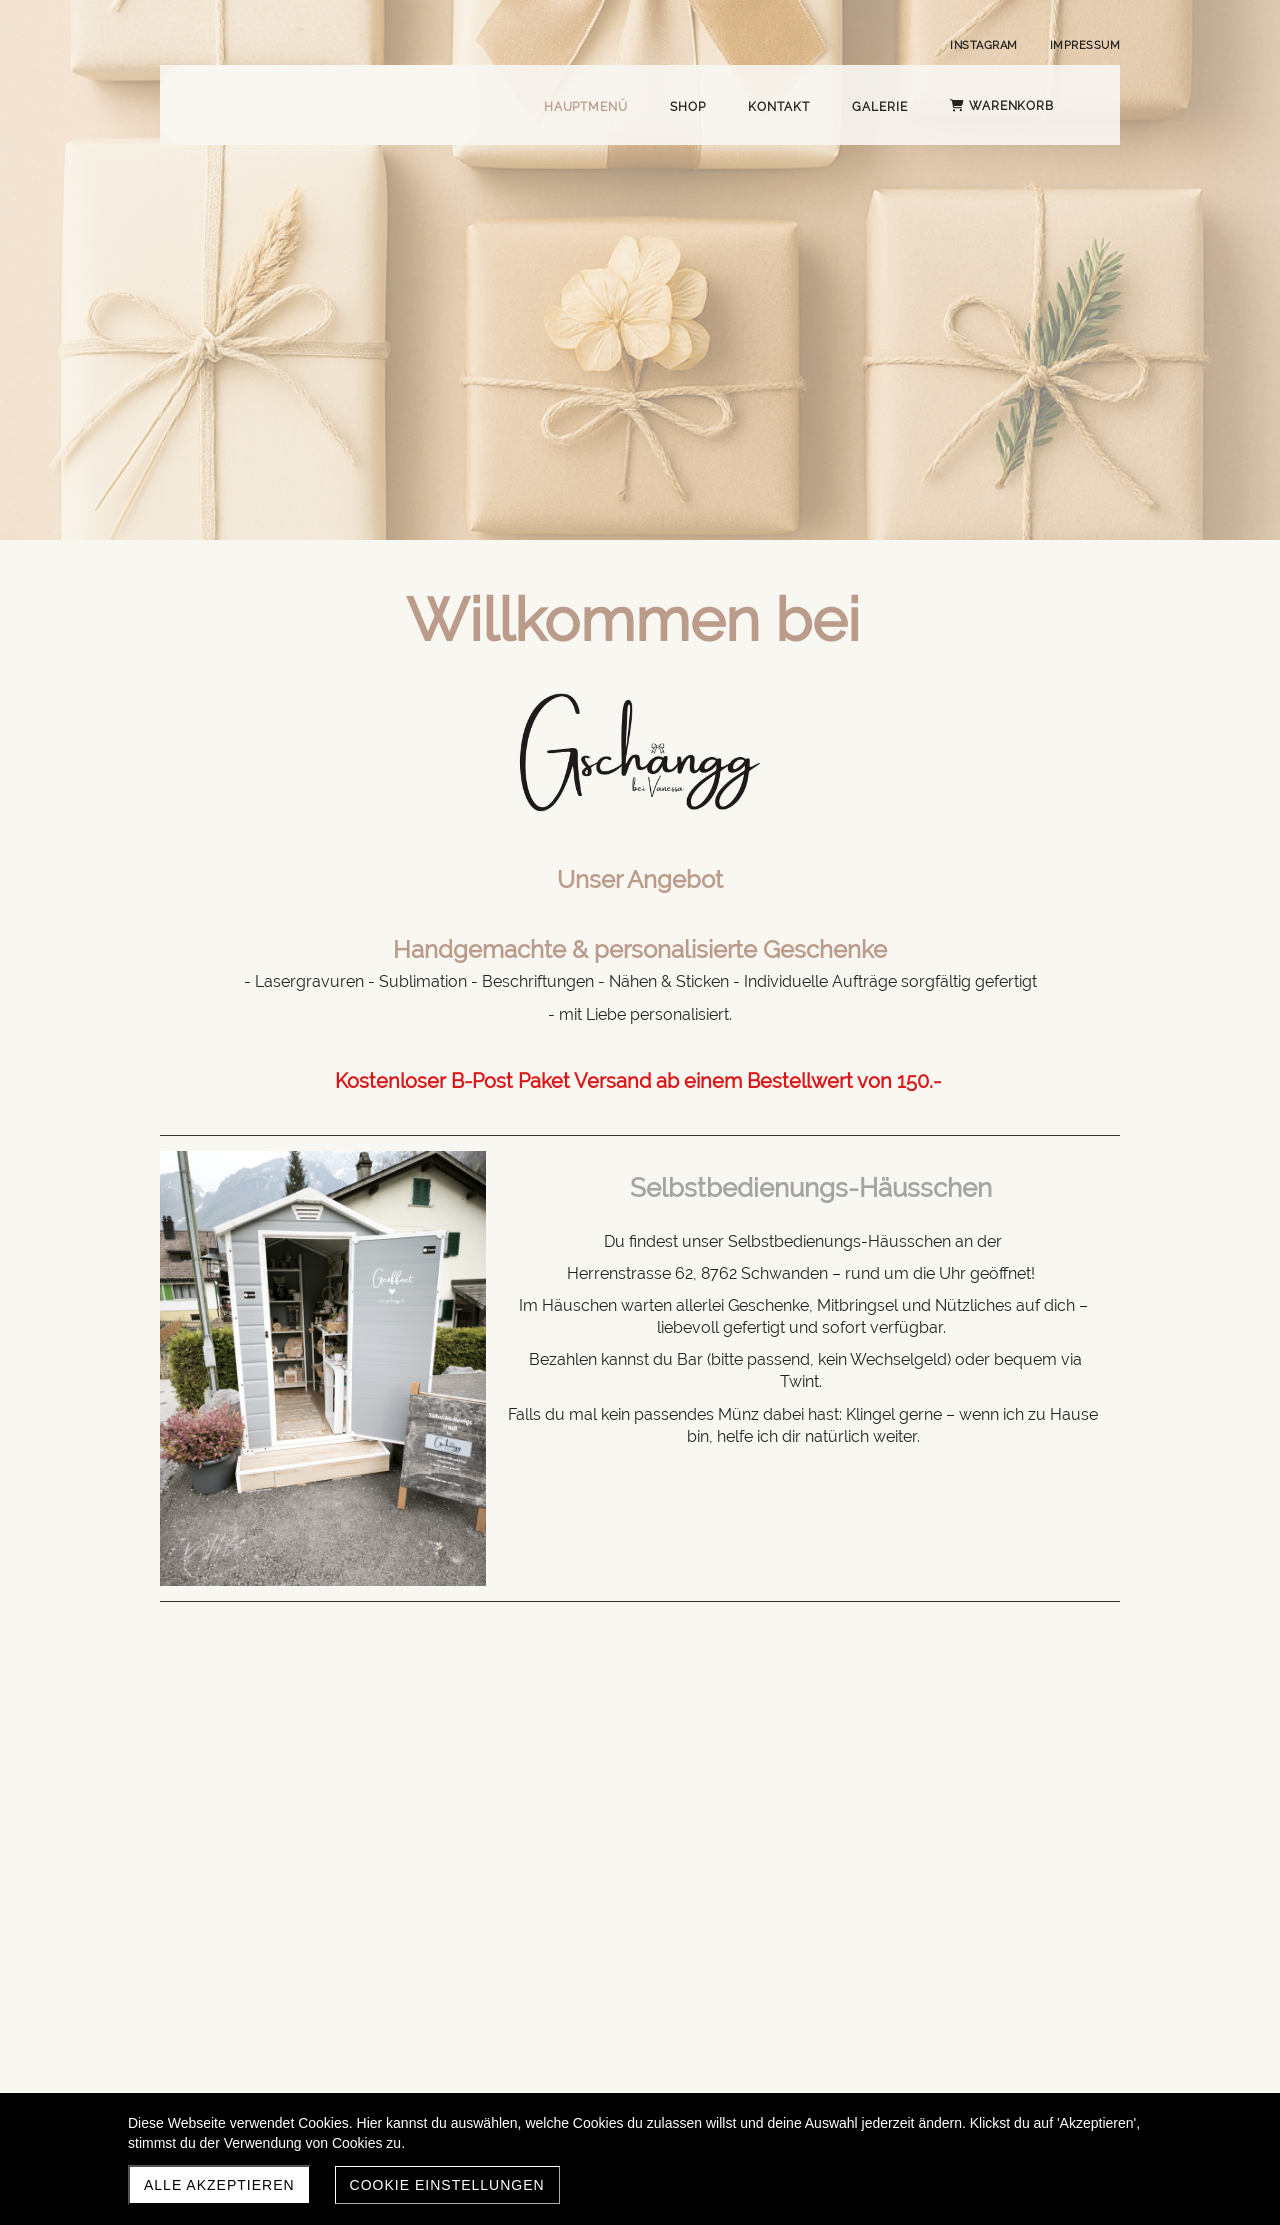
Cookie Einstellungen (447, 2185)
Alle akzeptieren (219, 2185)
